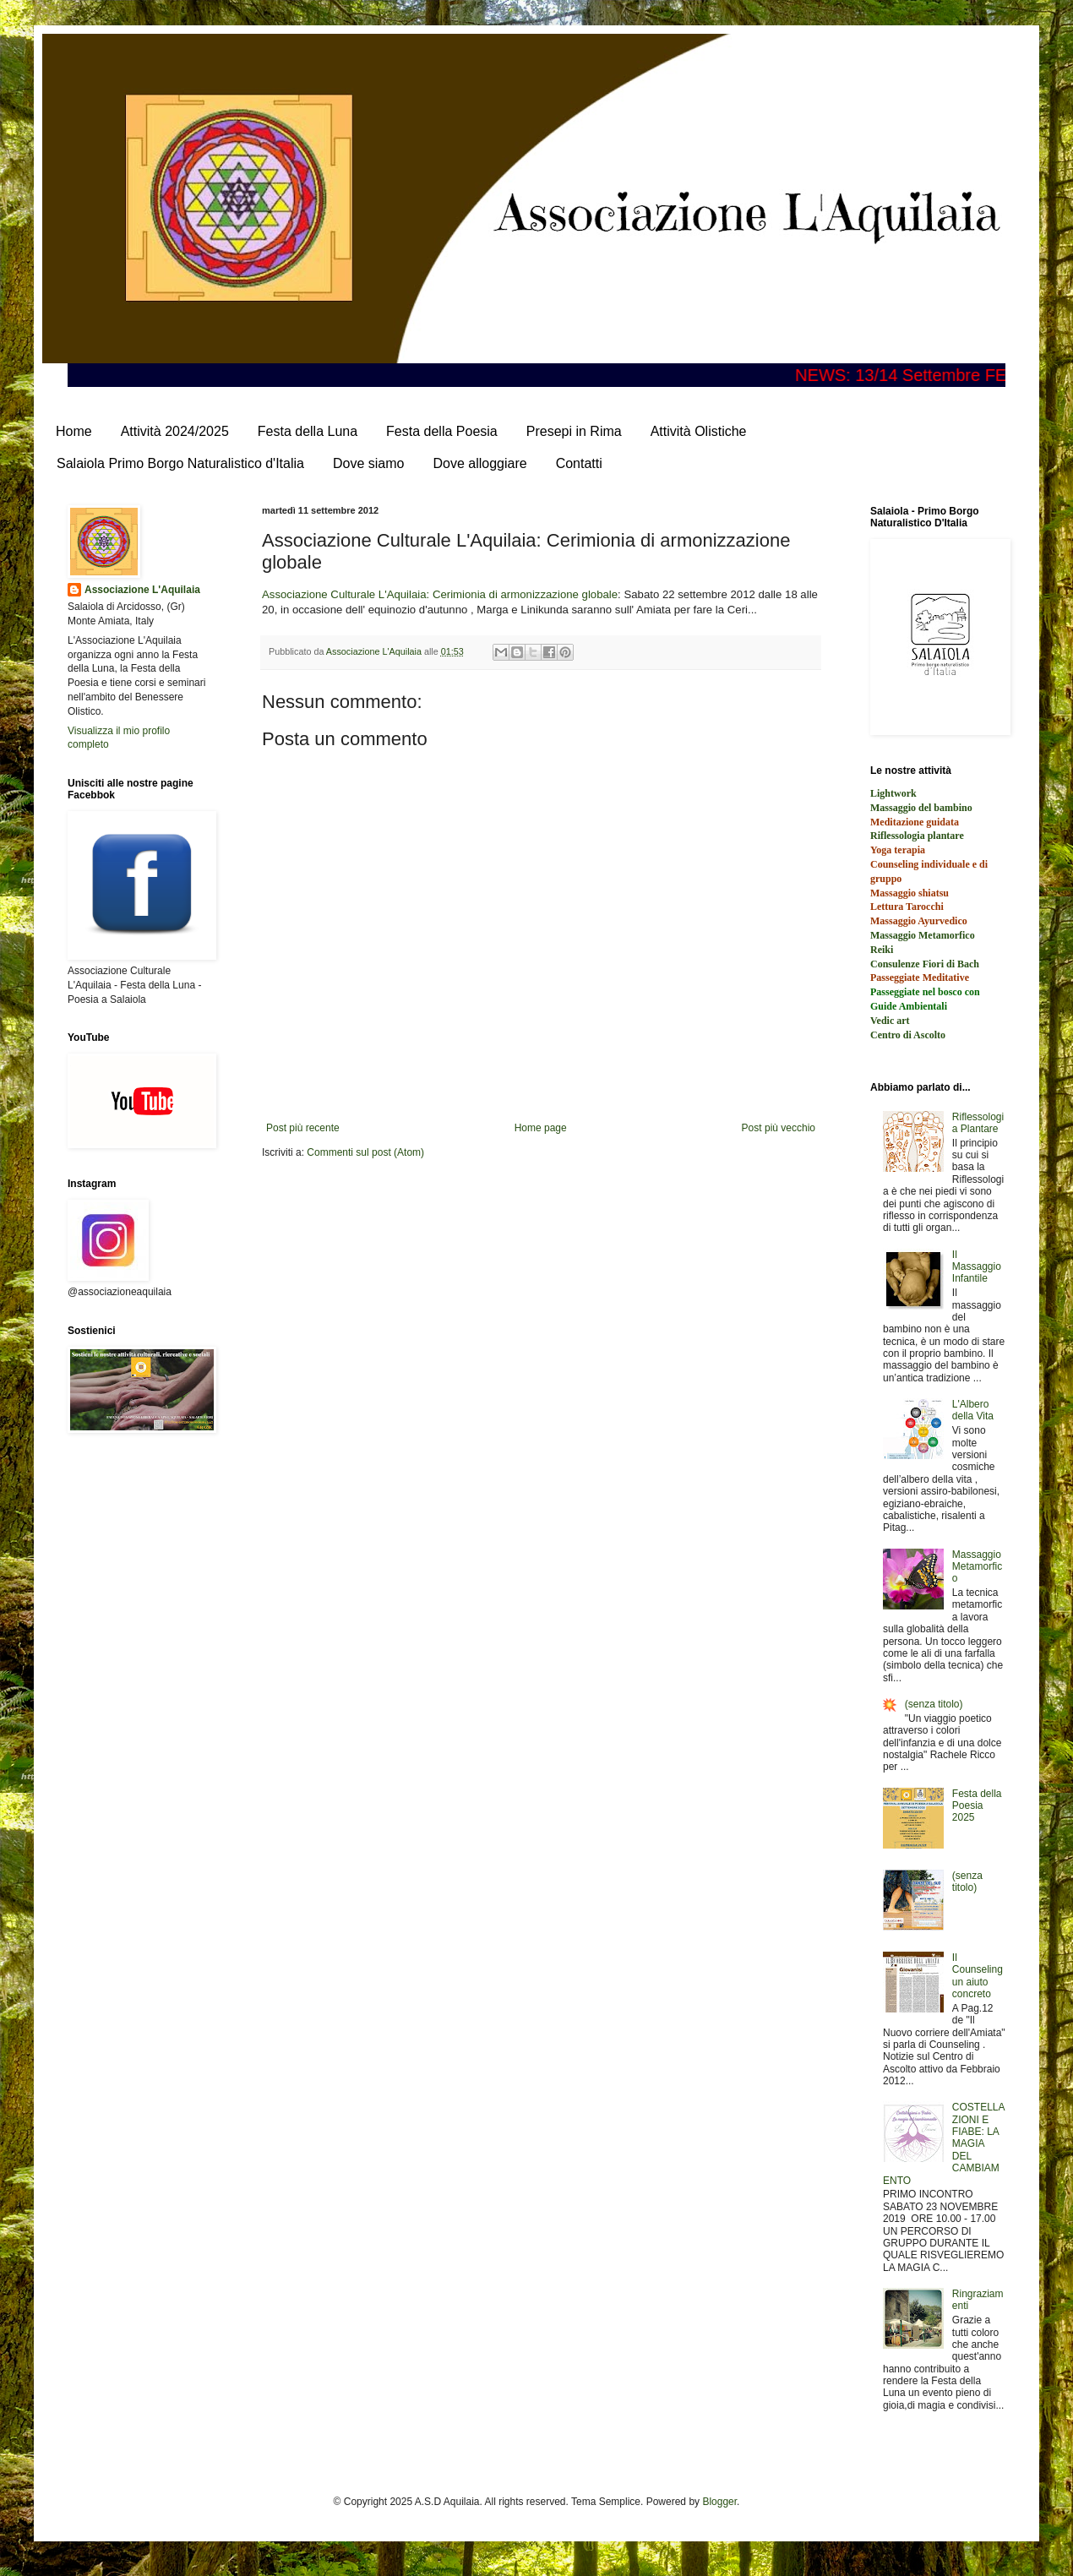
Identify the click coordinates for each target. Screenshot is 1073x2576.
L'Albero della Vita (973, 1410)
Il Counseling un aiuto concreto (977, 1976)
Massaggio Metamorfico (977, 1567)
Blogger (719, 2502)
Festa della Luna (307, 431)
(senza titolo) (934, 1704)
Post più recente (303, 1128)
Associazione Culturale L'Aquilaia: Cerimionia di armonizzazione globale (440, 594)
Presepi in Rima (574, 431)
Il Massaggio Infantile (976, 1267)
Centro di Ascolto (907, 1035)
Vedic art (890, 1021)
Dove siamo (368, 463)
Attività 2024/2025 (175, 431)
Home (74, 431)
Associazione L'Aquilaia (142, 590)
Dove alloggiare (479, 463)
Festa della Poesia (442, 431)
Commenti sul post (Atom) (365, 1152)
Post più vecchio (778, 1128)
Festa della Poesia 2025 (977, 1806)
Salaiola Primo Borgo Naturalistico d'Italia (180, 463)
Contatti (579, 463)
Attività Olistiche (699, 431)
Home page (541, 1128)
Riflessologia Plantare (978, 1123)
